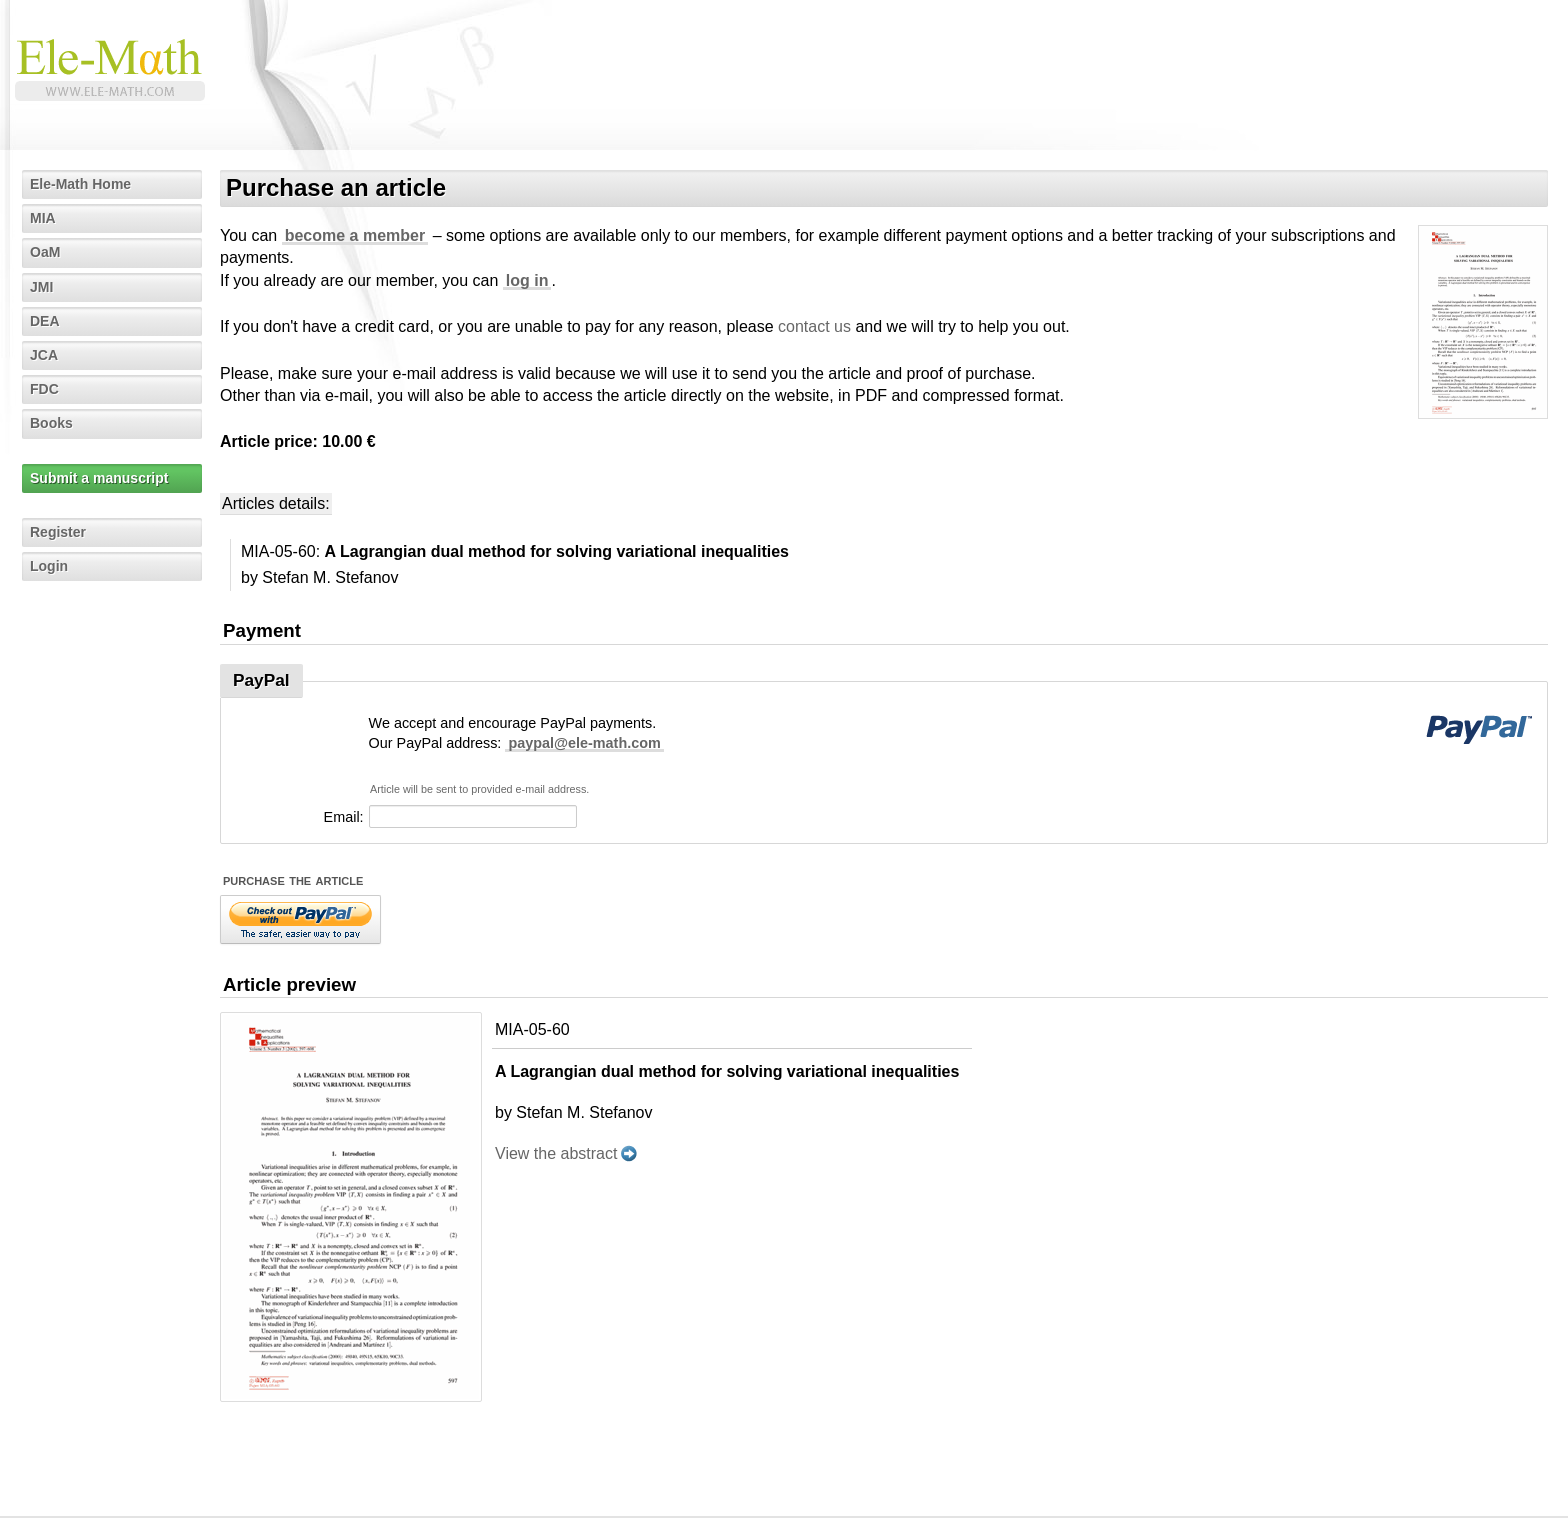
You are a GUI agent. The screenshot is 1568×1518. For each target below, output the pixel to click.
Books (51, 423)
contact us (814, 326)
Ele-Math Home (80, 184)
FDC (44, 389)
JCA (44, 355)
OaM (45, 252)
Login (49, 566)
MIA (43, 218)
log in (527, 280)
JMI (41, 287)
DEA (45, 321)
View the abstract (556, 1153)
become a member (355, 235)
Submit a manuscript (99, 478)
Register (58, 532)
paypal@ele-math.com (584, 743)
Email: (344, 817)
